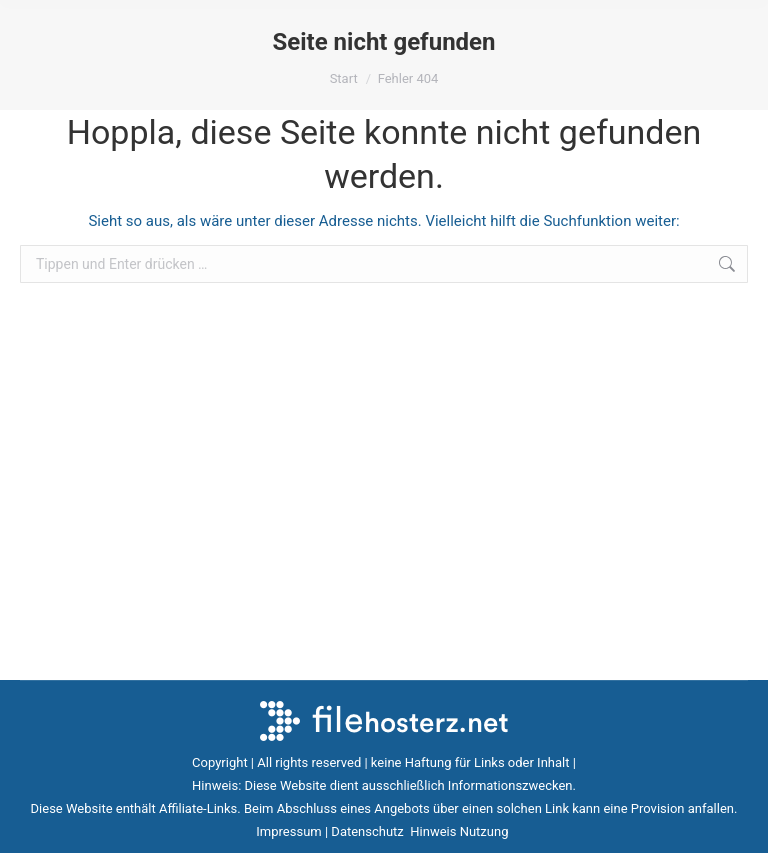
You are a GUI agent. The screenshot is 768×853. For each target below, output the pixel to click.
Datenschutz (369, 831)
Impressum (288, 831)
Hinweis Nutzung (460, 831)
